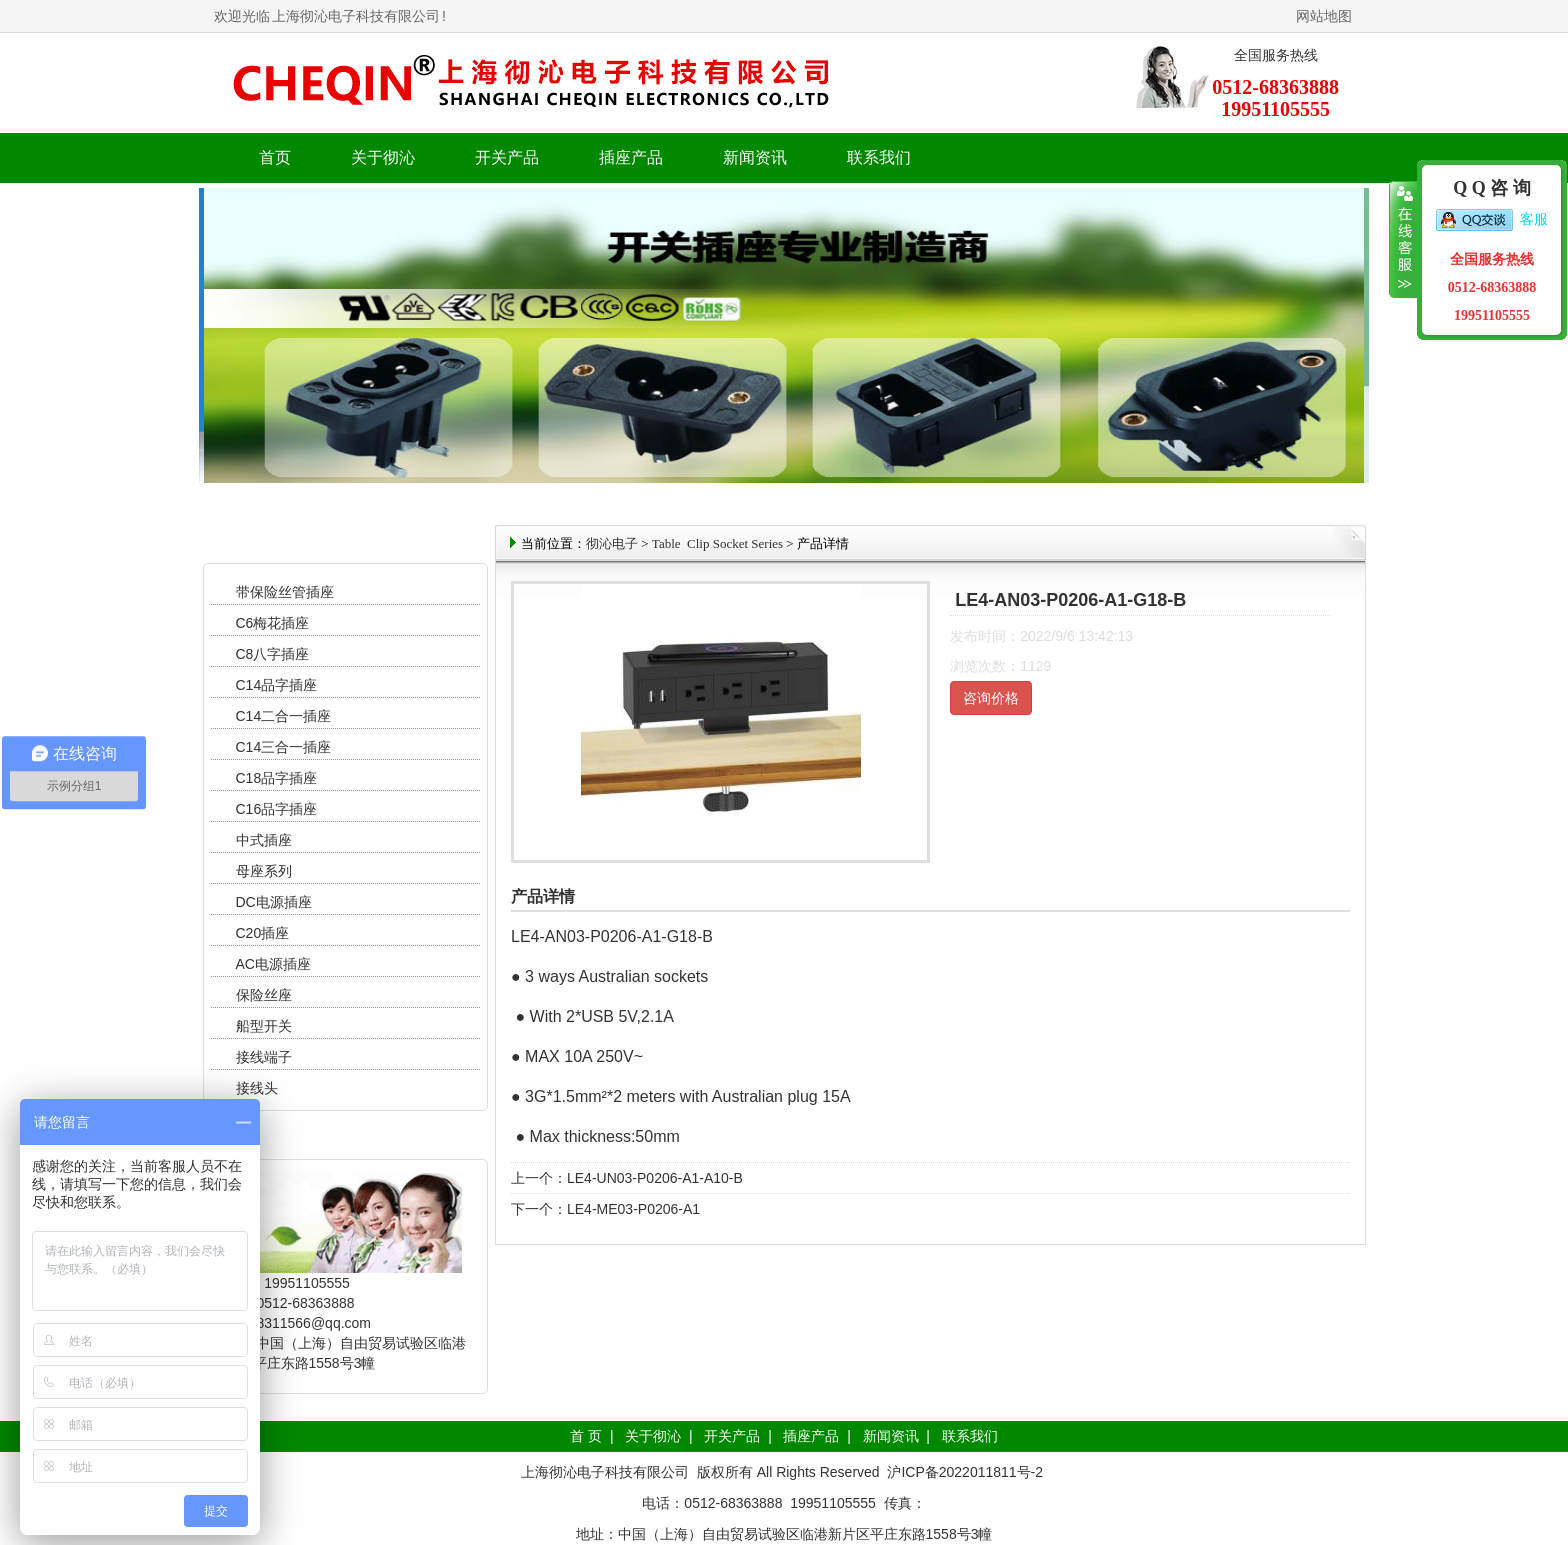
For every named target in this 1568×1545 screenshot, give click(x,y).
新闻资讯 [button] (755, 157)
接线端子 (264, 1057)
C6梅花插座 (273, 623)
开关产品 (732, 1436)
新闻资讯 (891, 1436)
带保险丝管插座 (287, 592)
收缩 (1403, 240)
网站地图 (1324, 16)
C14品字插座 (277, 685)
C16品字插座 (277, 809)
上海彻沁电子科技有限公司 (356, 16)
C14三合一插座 (284, 747)
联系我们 (879, 157)
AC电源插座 (275, 964)
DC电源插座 (276, 902)
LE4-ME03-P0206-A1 (633, 1209)
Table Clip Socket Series (717, 543)
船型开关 (264, 1026)
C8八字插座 (273, 654)
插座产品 (811, 1436)
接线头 (257, 1088)
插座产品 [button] (631, 157)
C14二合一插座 (284, 716)
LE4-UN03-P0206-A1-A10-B (655, 1178)
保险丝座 (264, 995)
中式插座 (264, 840)
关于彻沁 (383, 157)
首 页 (586, 1436)
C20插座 (263, 933)
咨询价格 (991, 698)
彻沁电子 (612, 543)
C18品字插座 (277, 778)
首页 (275, 157)
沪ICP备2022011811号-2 (965, 1472)
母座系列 (264, 871)
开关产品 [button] (507, 157)
